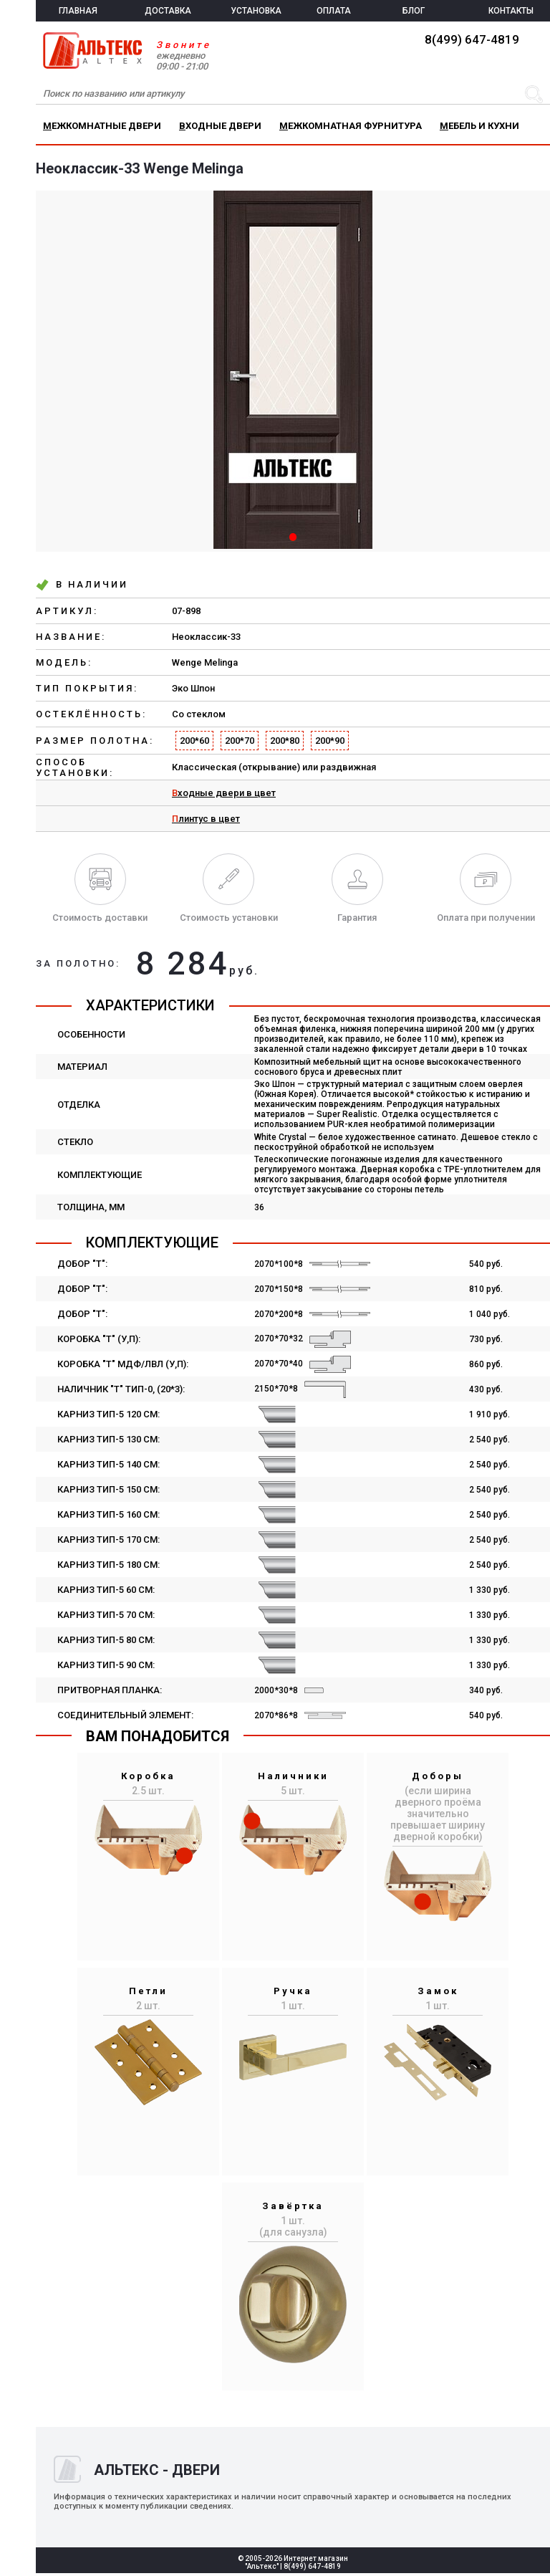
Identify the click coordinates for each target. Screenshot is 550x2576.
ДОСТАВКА (168, 11)
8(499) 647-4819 (472, 39)
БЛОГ (413, 11)
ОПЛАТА (334, 11)
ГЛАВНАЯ (78, 11)
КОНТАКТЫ (511, 11)
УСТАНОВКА (256, 11)
